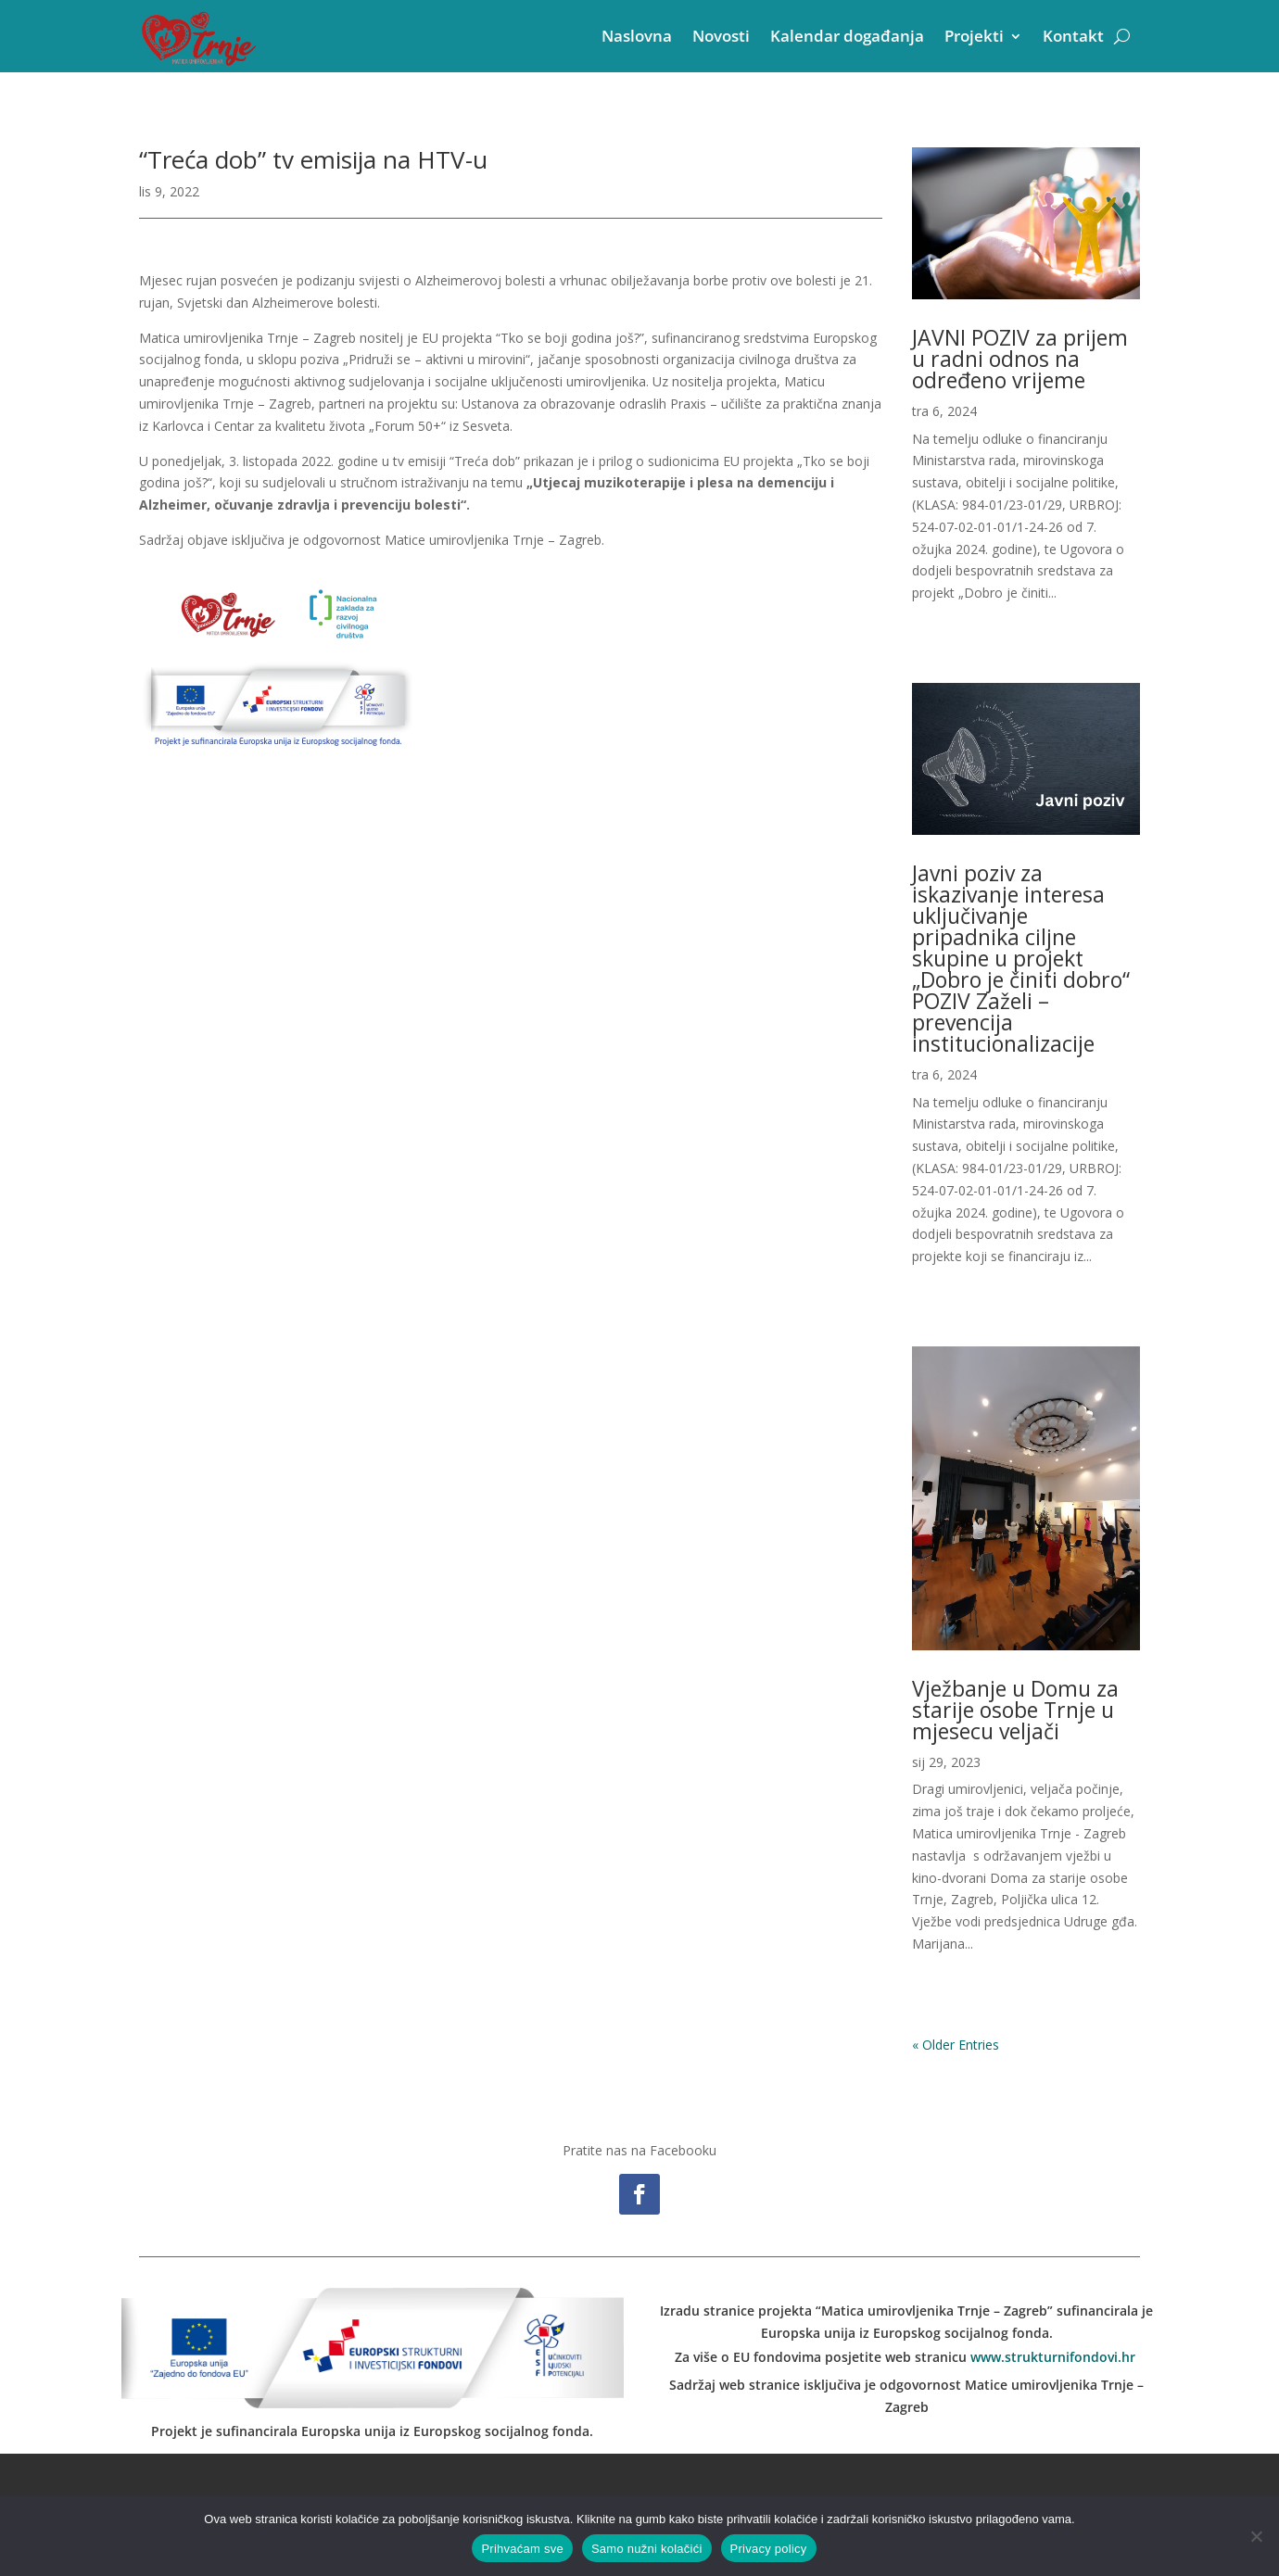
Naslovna (637, 35)
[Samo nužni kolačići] (1256, 2536)
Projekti (974, 35)
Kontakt (1073, 35)
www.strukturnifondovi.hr (1052, 2357)
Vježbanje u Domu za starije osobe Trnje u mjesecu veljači (1015, 1709)
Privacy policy (768, 2549)
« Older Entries (955, 2044)
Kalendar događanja (847, 35)
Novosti (721, 35)
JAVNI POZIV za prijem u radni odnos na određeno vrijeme (1020, 358)
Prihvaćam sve (522, 2549)
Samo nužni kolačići (647, 2549)
